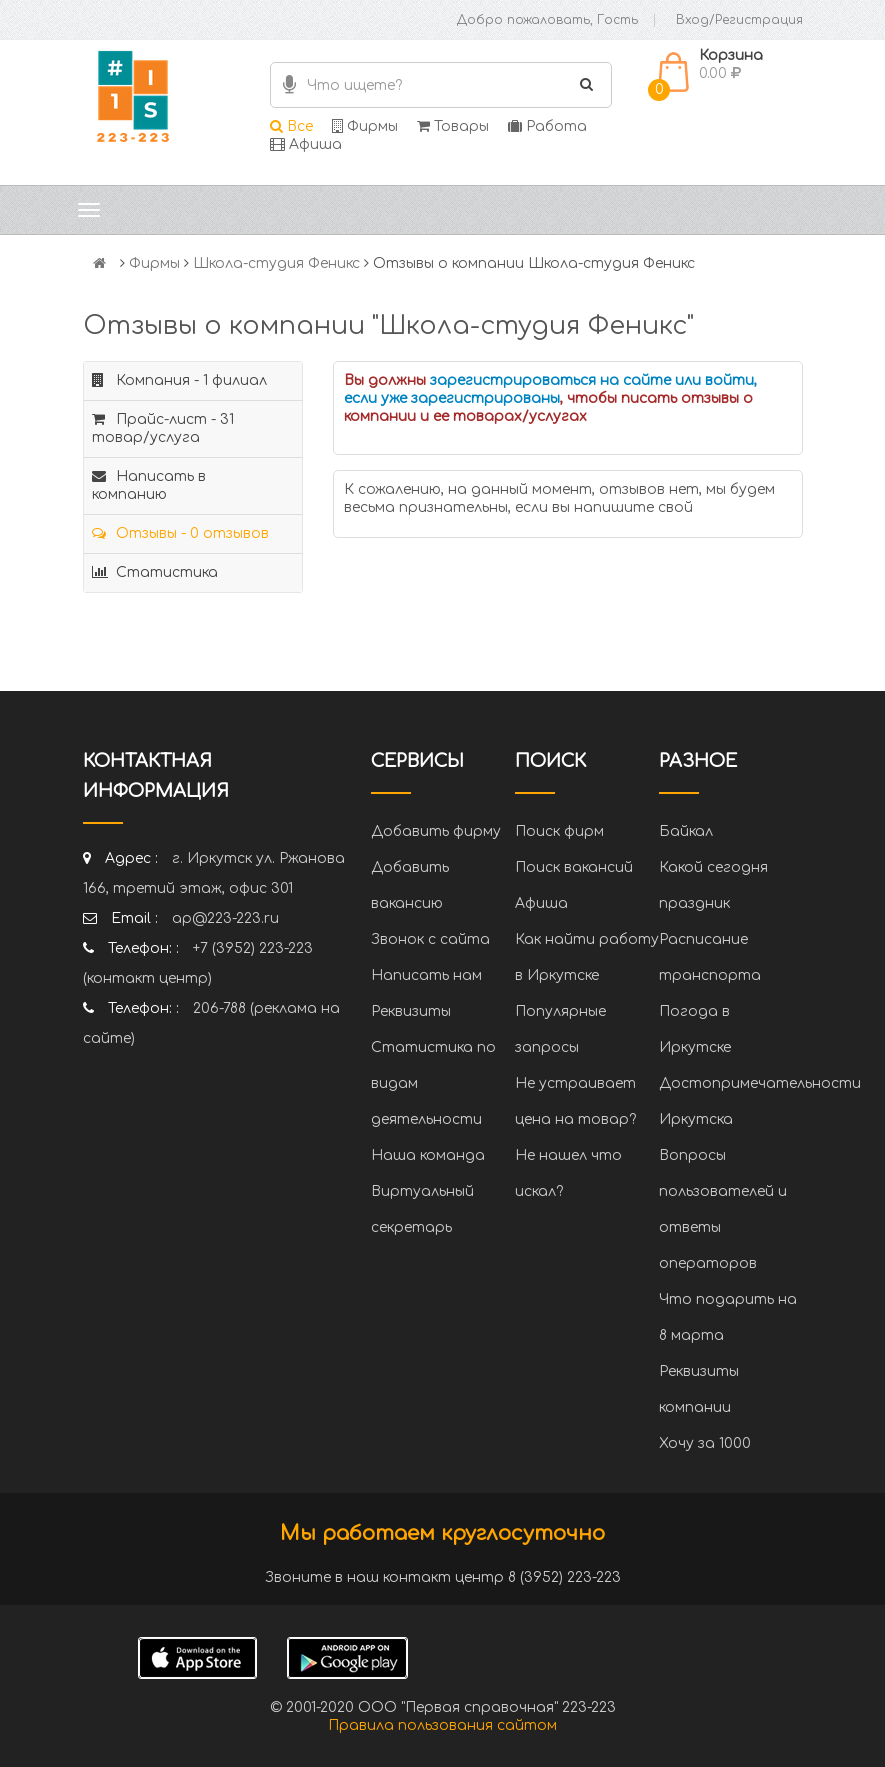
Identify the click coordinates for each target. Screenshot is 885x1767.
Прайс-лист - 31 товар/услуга (163, 428)
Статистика (155, 572)
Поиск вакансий (574, 867)
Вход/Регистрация (739, 20)
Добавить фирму (436, 831)
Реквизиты (411, 1011)
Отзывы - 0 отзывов (180, 533)
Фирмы (365, 126)
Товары (453, 126)
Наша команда (428, 1155)
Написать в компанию (149, 485)
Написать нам (426, 975)
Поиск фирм (559, 831)
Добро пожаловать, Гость (547, 20)
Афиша (306, 144)
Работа (547, 126)
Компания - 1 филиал (179, 380)
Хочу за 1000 (705, 1443)
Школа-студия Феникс (276, 263)
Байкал (686, 831)
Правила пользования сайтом (442, 1725)
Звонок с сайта (430, 939)
